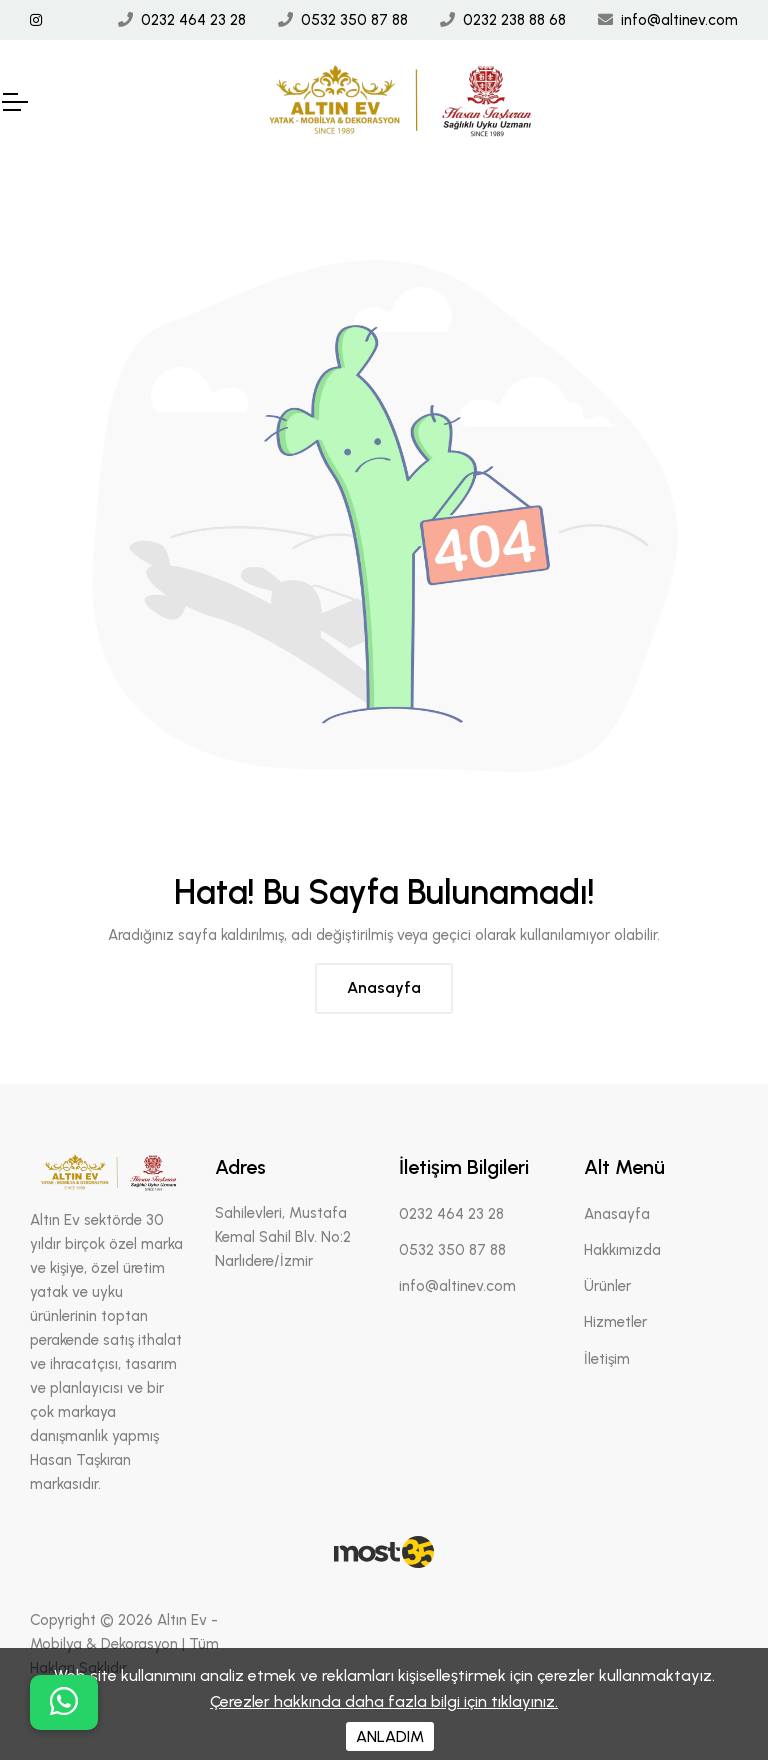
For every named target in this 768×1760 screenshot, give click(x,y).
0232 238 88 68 (514, 20)
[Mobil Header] (14, 102)
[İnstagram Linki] (36, 20)
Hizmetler (615, 1322)
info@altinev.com (679, 20)
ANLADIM (390, 1736)
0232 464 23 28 (193, 20)
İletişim (607, 1359)
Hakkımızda (622, 1250)
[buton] (64, 1702)
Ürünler (607, 1286)
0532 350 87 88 (354, 20)
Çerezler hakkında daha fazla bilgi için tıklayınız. (384, 1701)
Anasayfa (384, 987)
